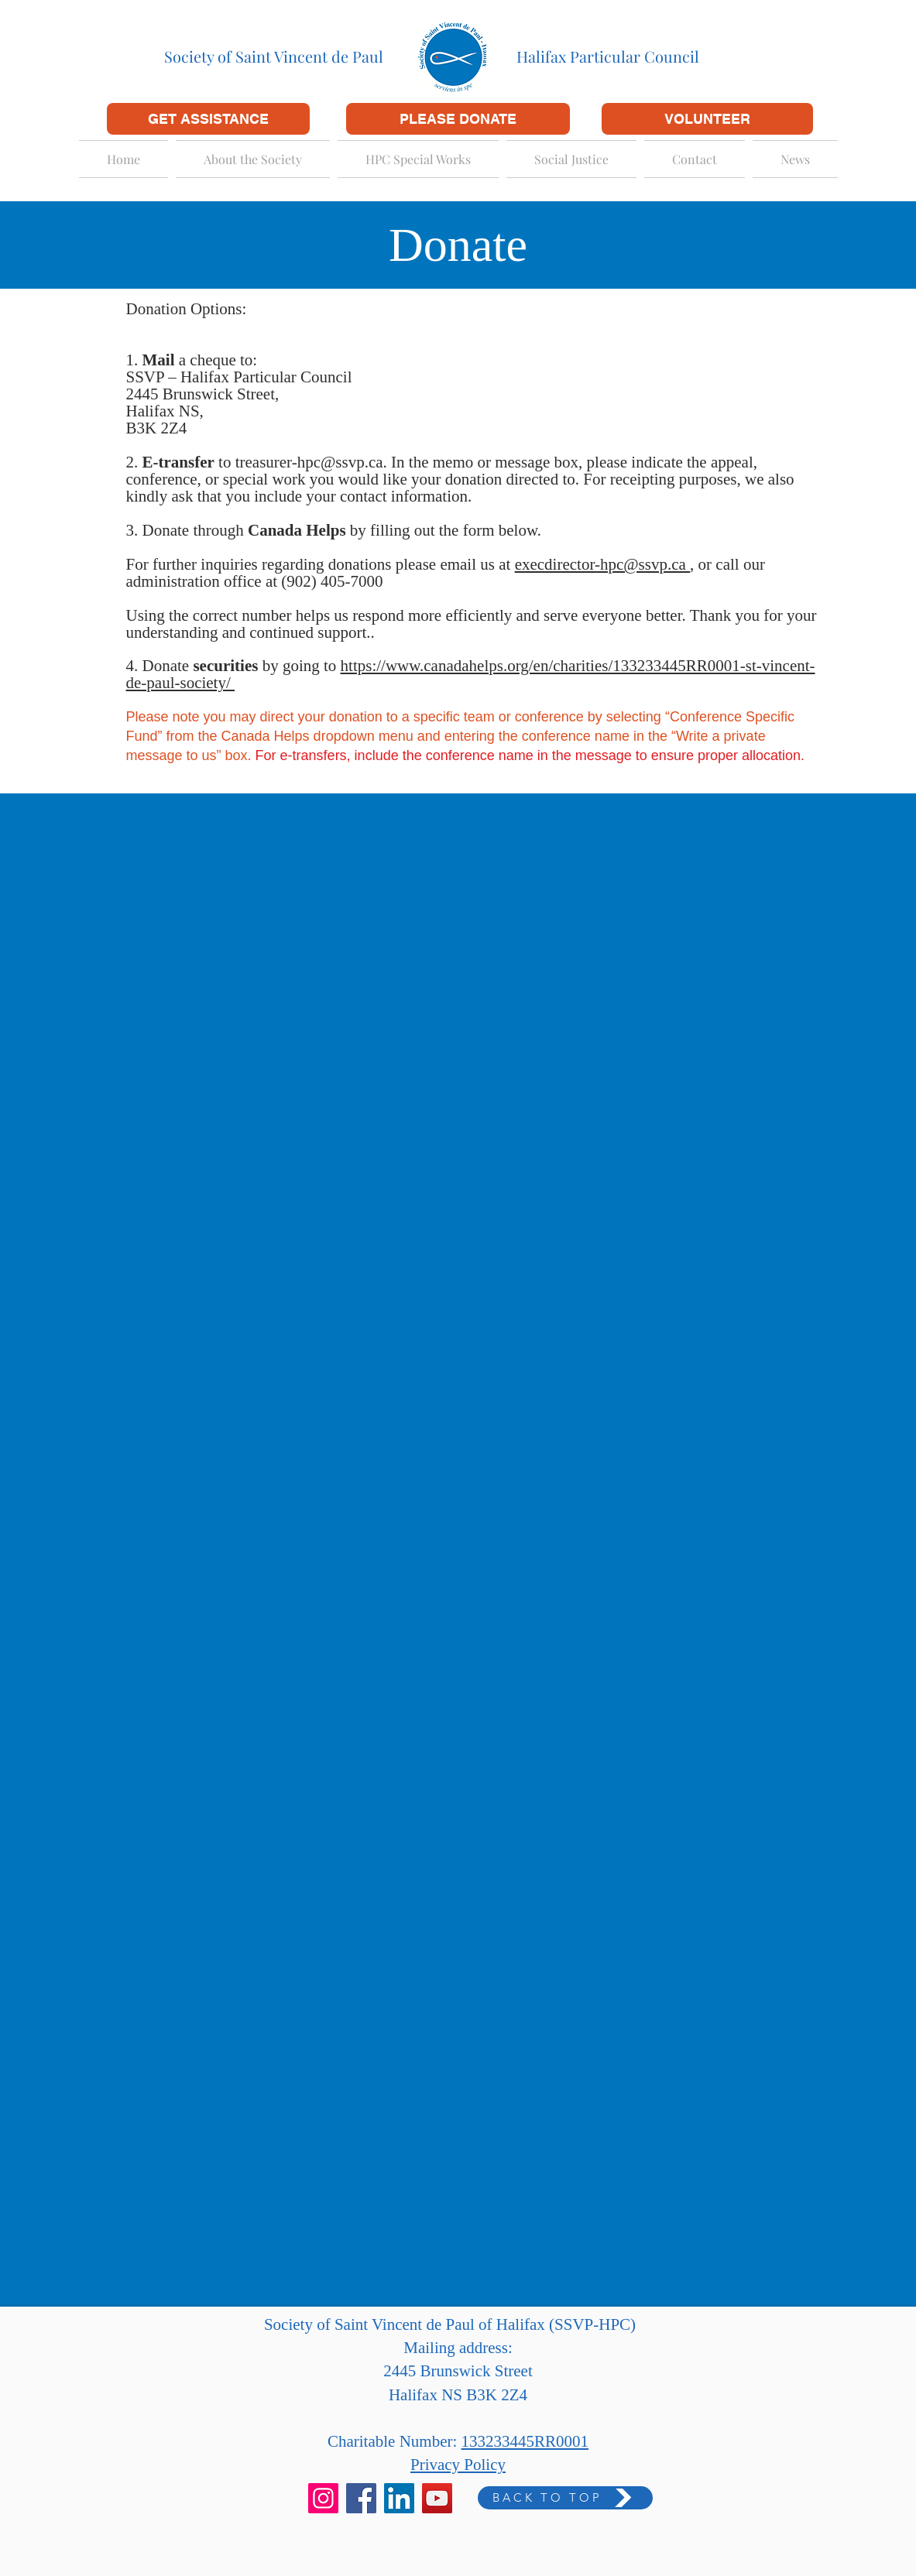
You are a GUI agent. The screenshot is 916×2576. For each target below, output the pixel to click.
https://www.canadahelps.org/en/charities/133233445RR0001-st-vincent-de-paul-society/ (470, 674)
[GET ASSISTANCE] (208, 119)
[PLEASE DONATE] (458, 119)
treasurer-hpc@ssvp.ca (309, 462)
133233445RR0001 (525, 2441)
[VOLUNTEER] (707, 119)
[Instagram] (323, 2498)
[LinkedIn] (399, 2498)
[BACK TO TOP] (565, 2497)
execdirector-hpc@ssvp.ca (602, 564)
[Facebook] (361, 2498)
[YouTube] (437, 2498)
